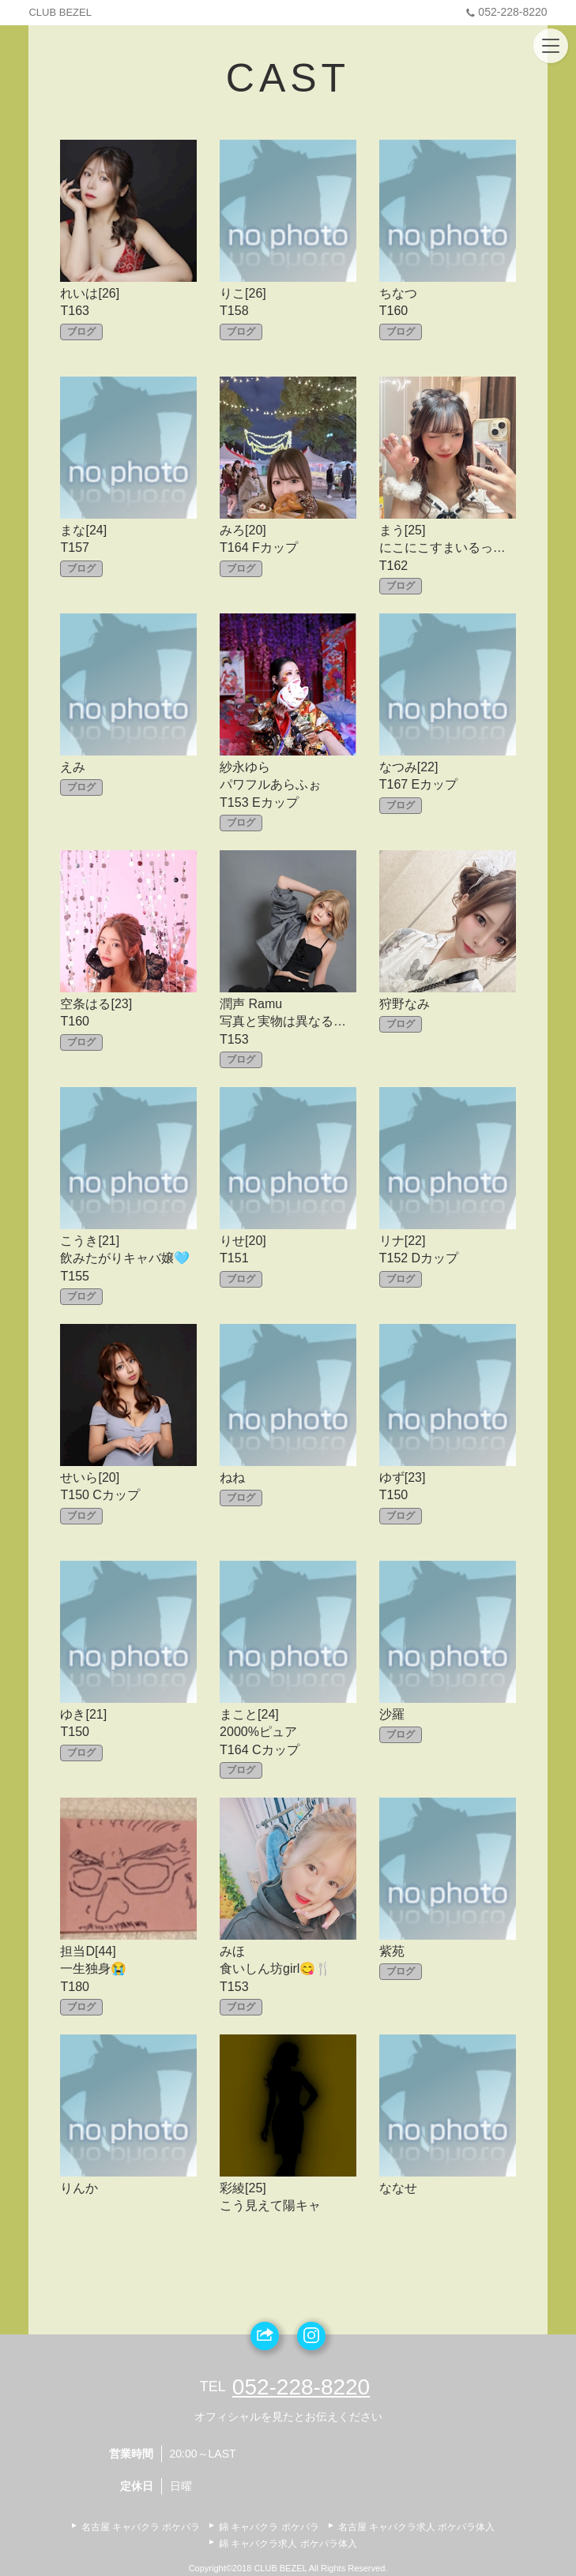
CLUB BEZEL (59, 12)
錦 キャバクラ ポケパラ (269, 2527)
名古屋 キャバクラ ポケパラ (141, 2527)
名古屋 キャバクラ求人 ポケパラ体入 (416, 2527)
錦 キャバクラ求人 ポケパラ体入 (288, 2543)
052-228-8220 (504, 12)
